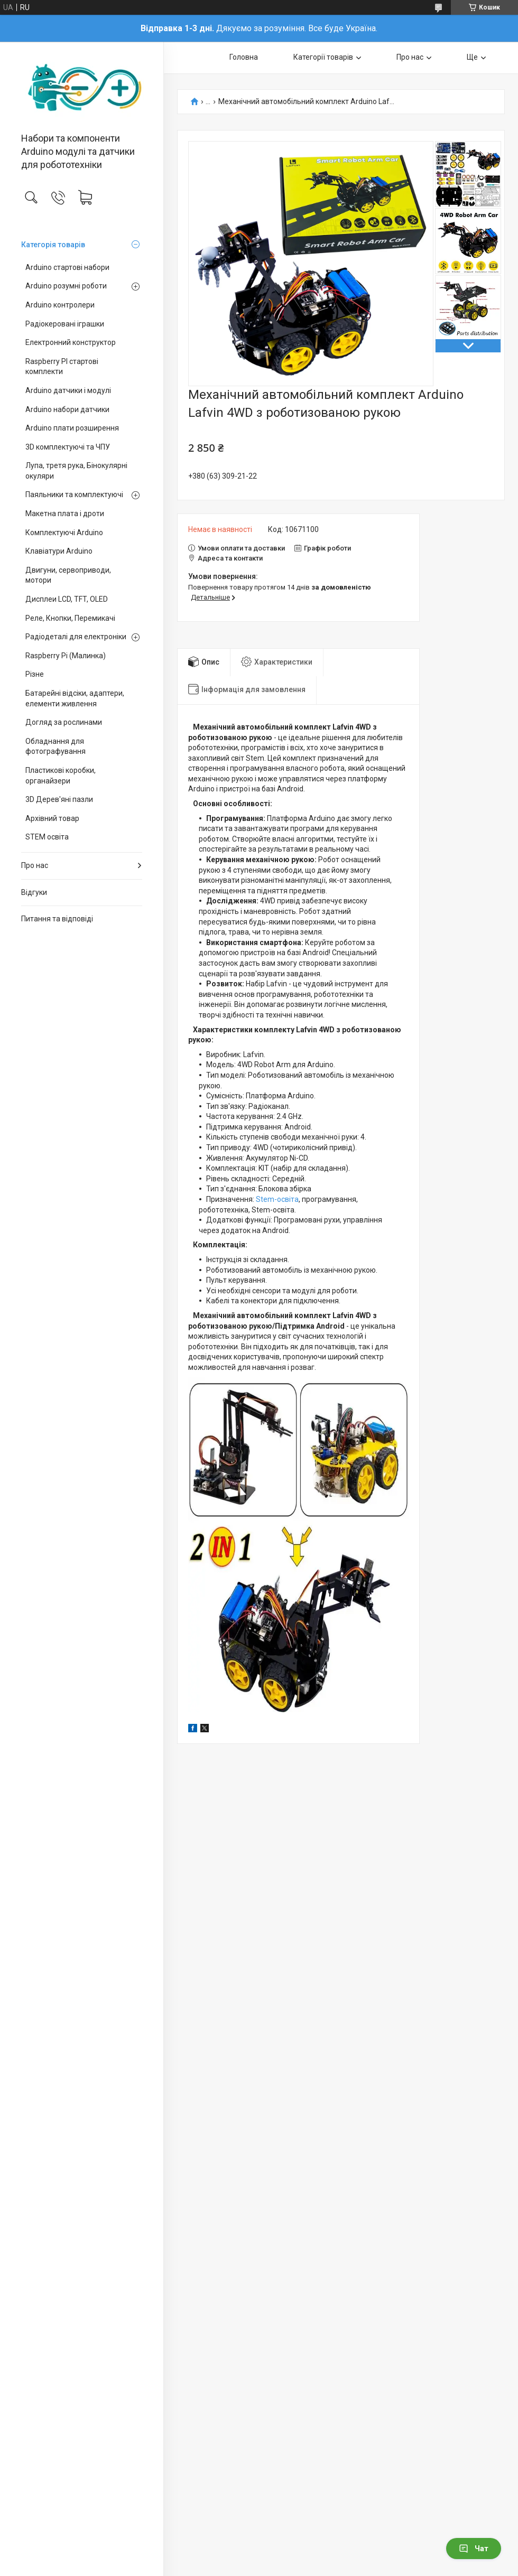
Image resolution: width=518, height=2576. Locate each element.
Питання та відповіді (57, 918)
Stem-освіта (277, 1199)
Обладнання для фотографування (55, 746)
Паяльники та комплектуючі (74, 494)
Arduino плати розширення (72, 428)
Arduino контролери (60, 305)
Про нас (34, 865)
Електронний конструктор (70, 342)
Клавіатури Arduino (58, 551)
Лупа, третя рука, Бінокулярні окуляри (76, 470)
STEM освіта (47, 837)
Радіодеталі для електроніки (75, 636)
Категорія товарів (53, 244)
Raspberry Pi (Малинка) (65, 655)
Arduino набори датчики (67, 409)
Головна (243, 57)
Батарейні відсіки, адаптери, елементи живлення (74, 698)
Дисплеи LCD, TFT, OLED (66, 599)
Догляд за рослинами (63, 722)
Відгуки (34, 892)
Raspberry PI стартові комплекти (61, 366)
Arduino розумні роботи (66, 286)
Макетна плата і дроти (64, 513)
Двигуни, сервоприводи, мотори (68, 575)
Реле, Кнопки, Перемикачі (70, 618)
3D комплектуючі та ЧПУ (67, 447)
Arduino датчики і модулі (68, 390)
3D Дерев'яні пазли (59, 799)
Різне (34, 674)
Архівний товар (52, 818)
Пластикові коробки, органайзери (60, 775)
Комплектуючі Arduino (64, 532)
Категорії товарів (323, 57)
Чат (473, 2548)
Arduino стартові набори (67, 267)
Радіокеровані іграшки (64, 324)
